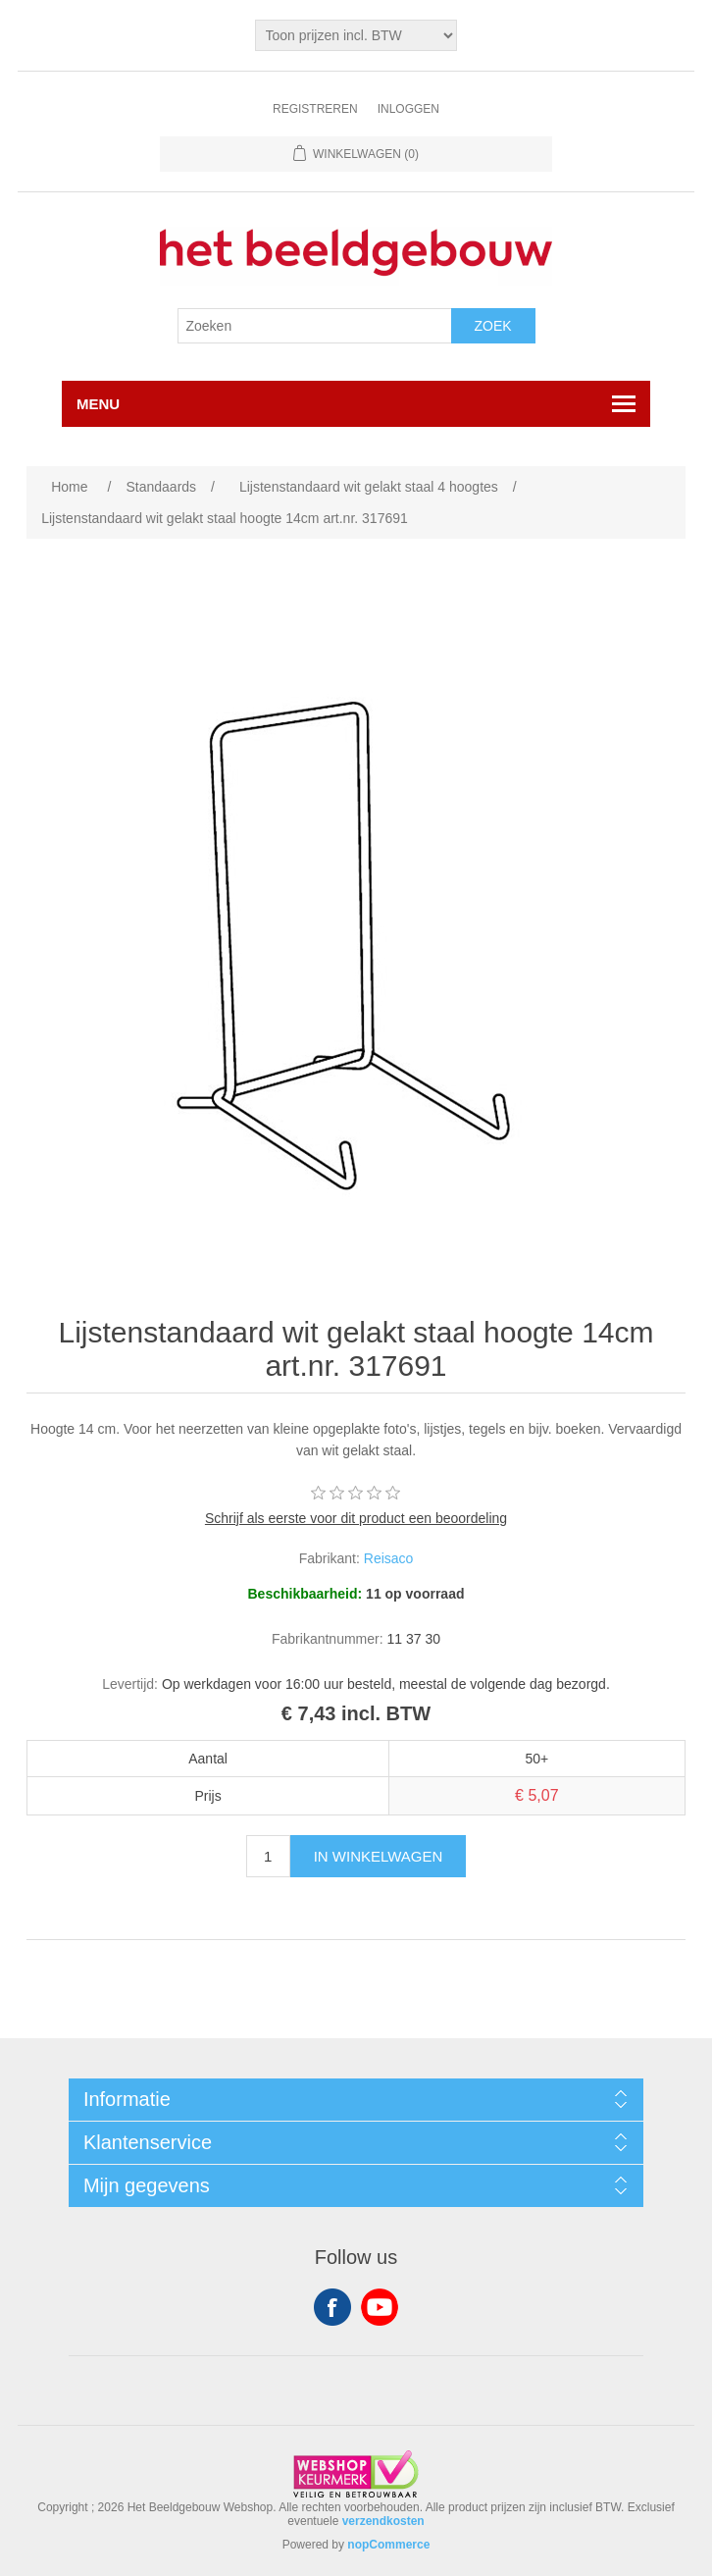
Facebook (332, 2307)
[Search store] (315, 325)
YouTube (379, 2307)
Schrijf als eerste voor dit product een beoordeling (356, 1518)
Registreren (315, 109)
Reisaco (389, 1558)
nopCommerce (388, 2544)
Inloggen (408, 109)
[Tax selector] (356, 35)
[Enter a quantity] (268, 1856)
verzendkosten (383, 2521)
